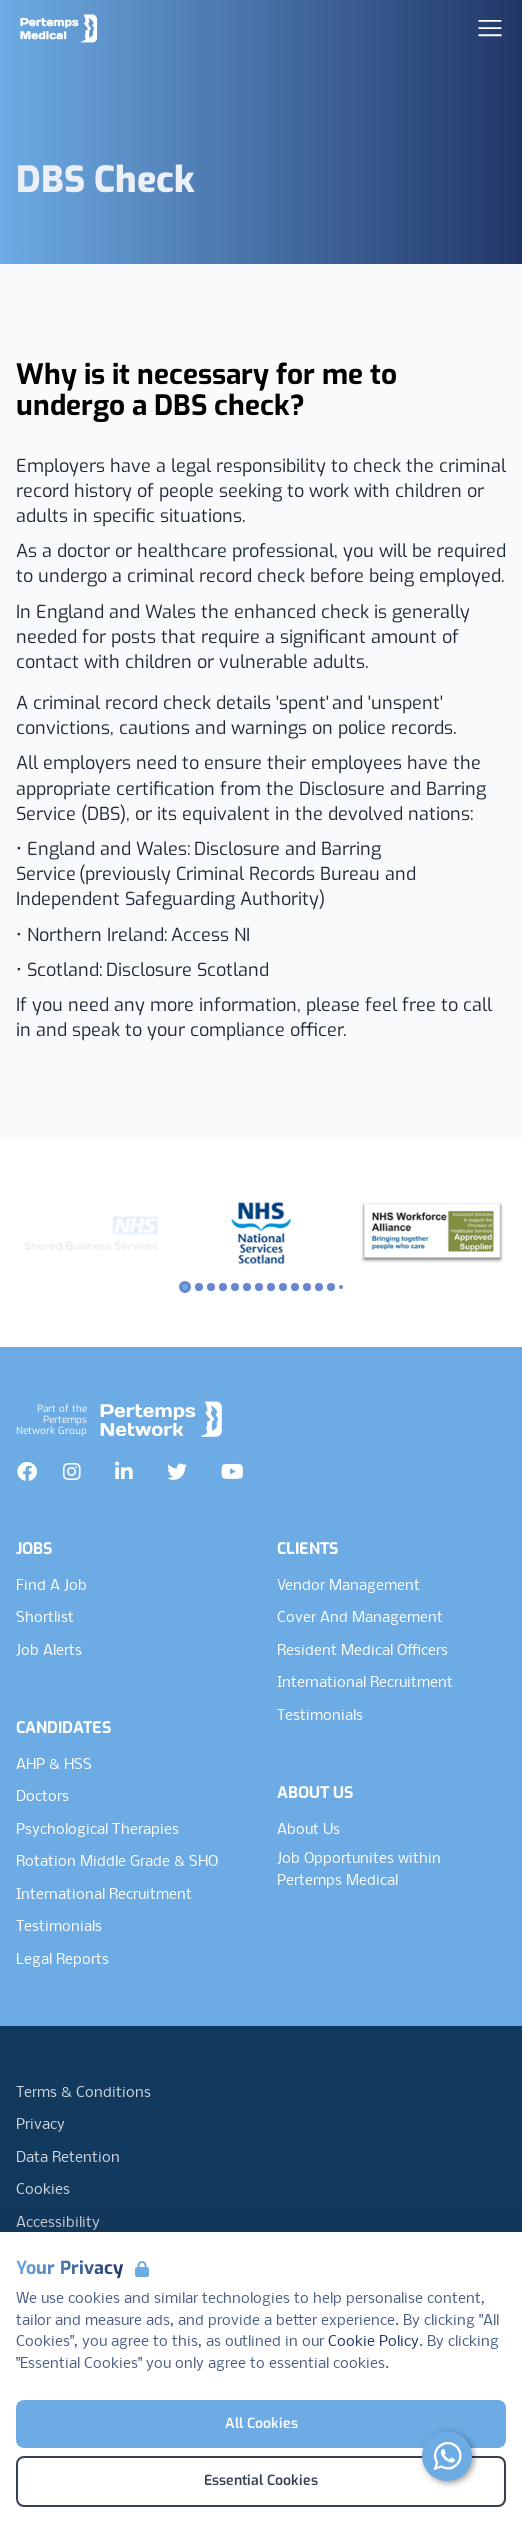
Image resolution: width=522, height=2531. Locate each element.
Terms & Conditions (83, 2093)
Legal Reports (62, 1960)
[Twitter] (177, 1472)
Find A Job (51, 1586)
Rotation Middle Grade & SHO (117, 1862)
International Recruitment (104, 1895)
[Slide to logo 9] (295, 1287)
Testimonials (59, 1927)
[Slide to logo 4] (235, 1287)
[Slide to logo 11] (319, 1287)
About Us (308, 1830)
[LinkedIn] (124, 1472)
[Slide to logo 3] (223, 1287)
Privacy (40, 2125)
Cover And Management (360, 1618)
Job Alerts (49, 1651)
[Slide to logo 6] (259, 1287)
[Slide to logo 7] (271, 1287)
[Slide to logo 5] (247, 1287)
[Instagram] (72, 1472)
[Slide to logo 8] (283, 1287)
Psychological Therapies (97, 1830)
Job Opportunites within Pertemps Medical (359, 1870)
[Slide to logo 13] (341, 1287)
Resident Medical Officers (362, 1651)
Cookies (43, 2190)
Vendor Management (348, 1586)
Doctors (42, 1797)
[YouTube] (232, 1472)
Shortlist (45, 1618)
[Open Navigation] (490, 28)
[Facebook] (27, 1472)
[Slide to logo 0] (185, 1287)
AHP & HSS (54, 1765)
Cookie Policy (373, 2342)
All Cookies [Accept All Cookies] (261, 2423)
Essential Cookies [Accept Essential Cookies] (261, 2480)
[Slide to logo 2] (211, 1287)
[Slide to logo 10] (307, 1287)
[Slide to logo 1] (199, 1287)
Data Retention (68, 2158)
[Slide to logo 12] (331, 1287)
